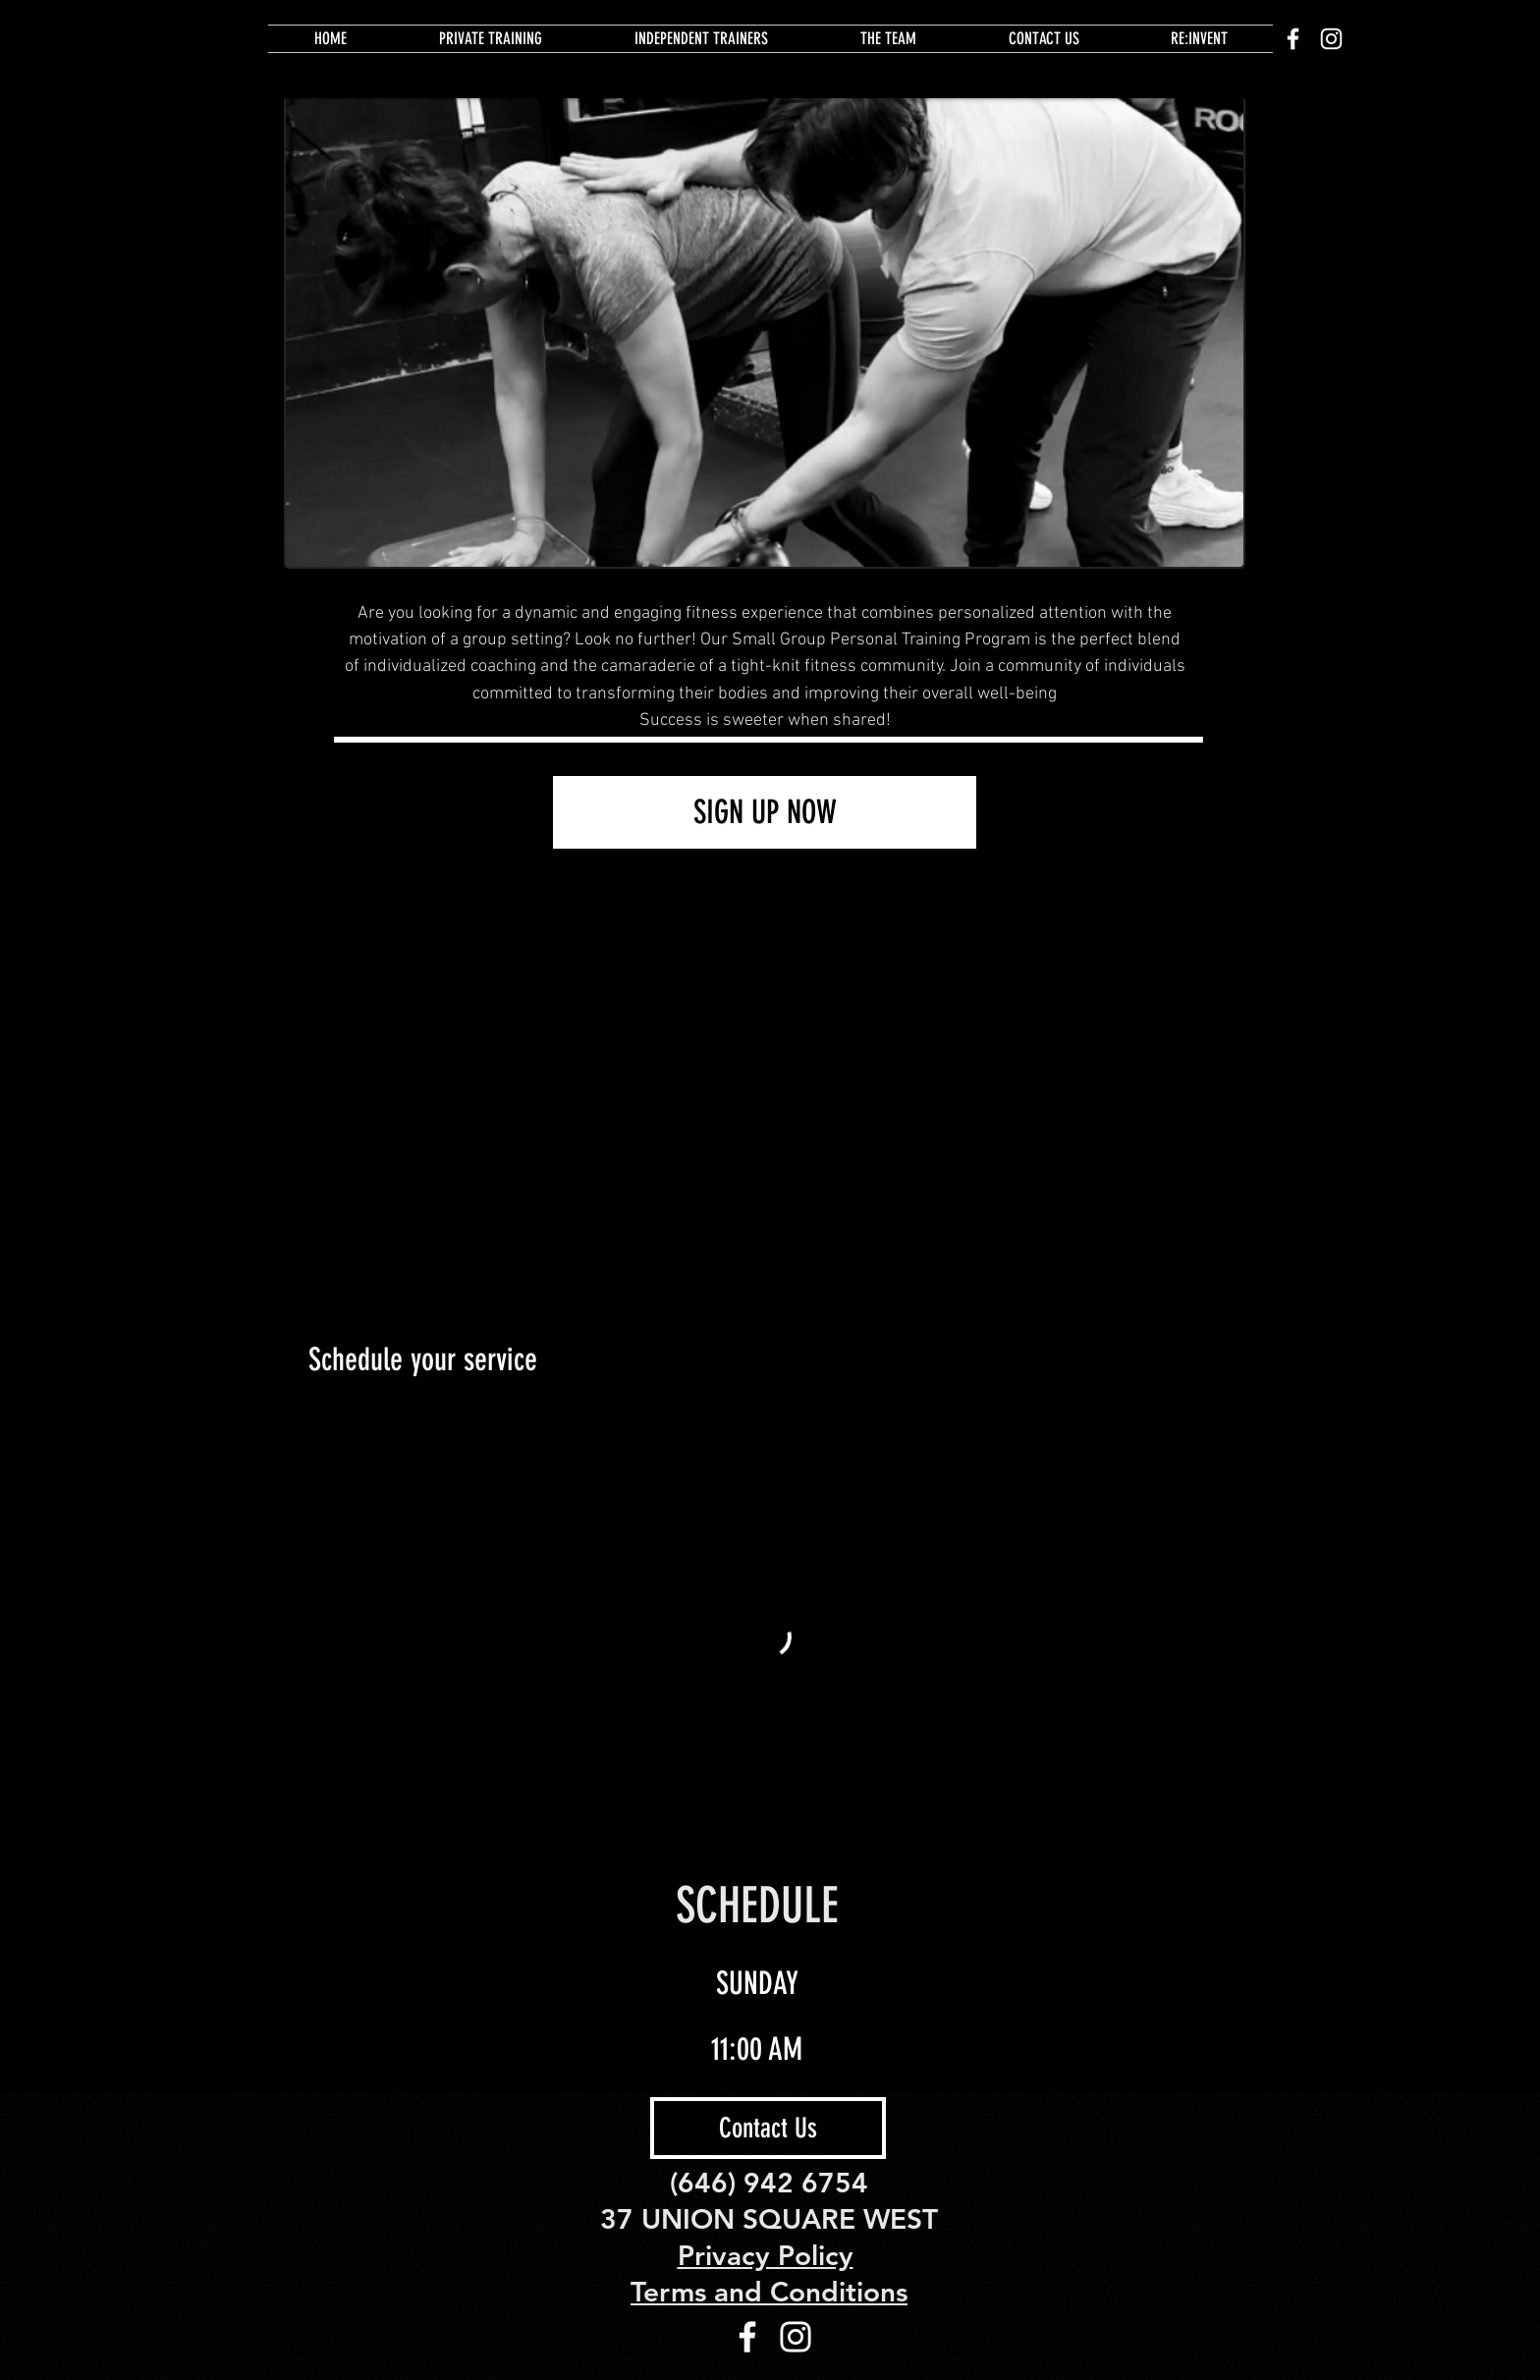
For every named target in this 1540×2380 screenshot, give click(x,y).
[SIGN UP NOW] (764, 812)
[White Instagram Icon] (1331, 39)
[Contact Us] (768, 2128)
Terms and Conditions (769, 2291)
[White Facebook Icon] (1293, 39)
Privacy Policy (765, 2255)
